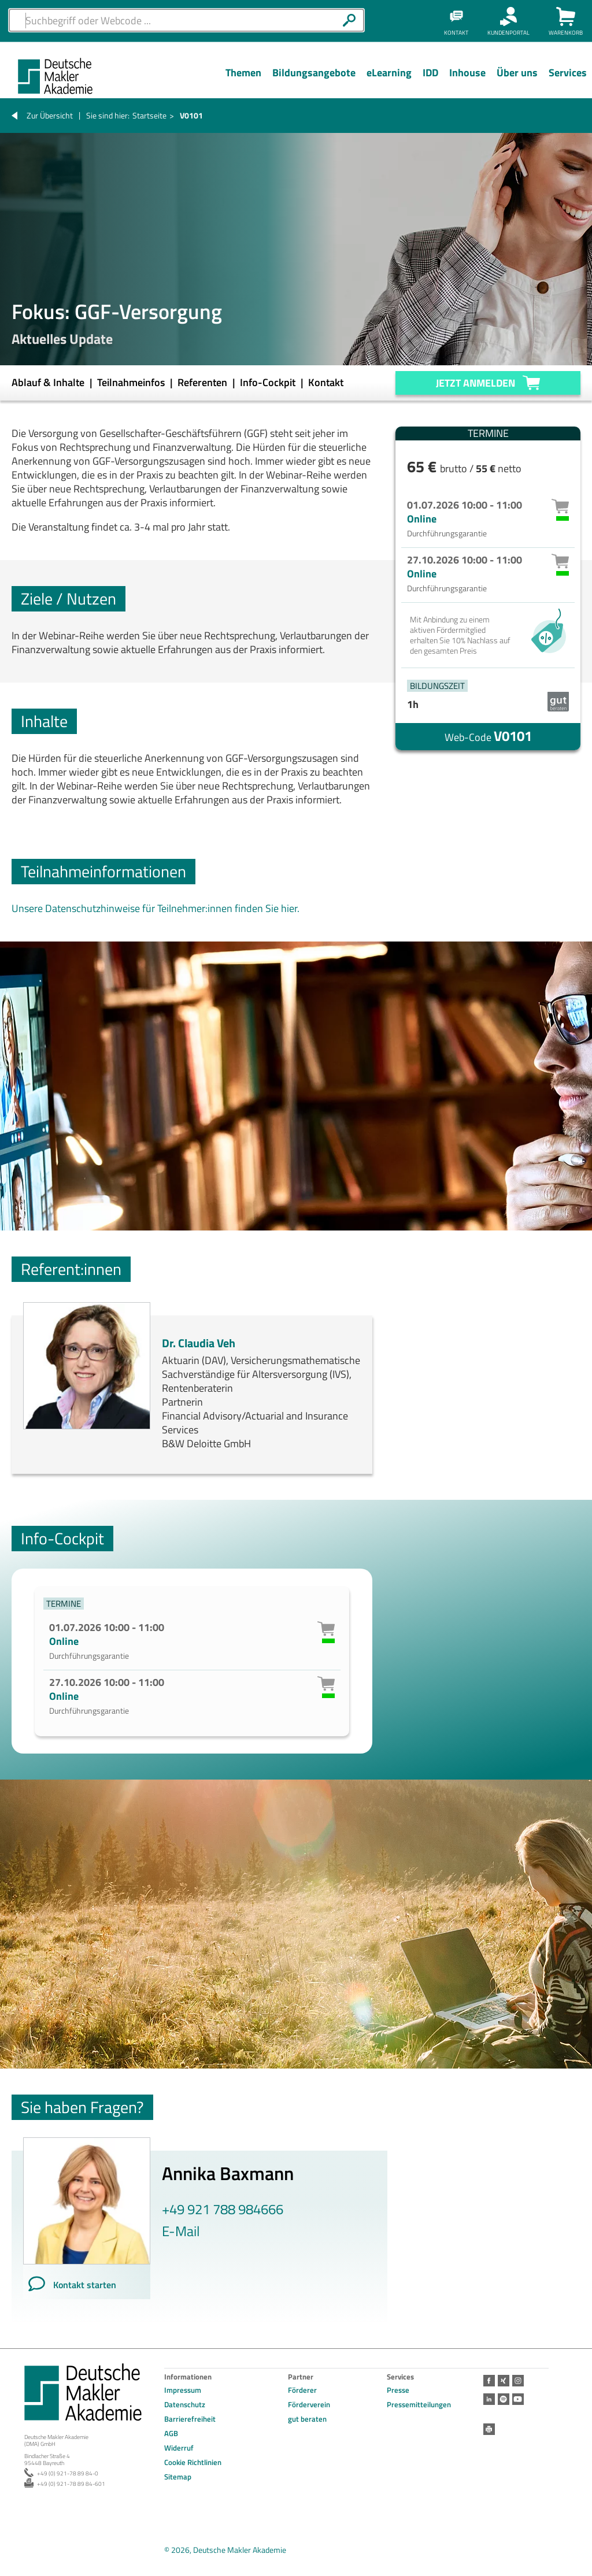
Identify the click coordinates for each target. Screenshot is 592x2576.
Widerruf (179, 2447)
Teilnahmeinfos (132, 382)
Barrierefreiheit (190, 2419)
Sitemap (177, 2476)
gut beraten (307, 2419)
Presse (398, 2390)
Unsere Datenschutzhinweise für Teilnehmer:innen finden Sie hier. (155, 908)
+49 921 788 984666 (222, 2209)
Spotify (503, 2399)
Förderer (302, 2390)
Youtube (518, 2399)
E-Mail (181, 2231)
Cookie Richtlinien (192, 2462)
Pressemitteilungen (419, 2404)
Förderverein (309, 2404)
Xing (503, 2380)
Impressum (182, 2390)
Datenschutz (184, 2404)
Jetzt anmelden (475, 383)
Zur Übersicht (50, 115)
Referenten (203, 382)
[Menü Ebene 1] (243, 81)
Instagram (518, 2380)
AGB (171, 2433)
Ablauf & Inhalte (49, 382)
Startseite (149, 115)
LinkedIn (489, 2399)
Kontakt (325, 382)
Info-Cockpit (269, 382)
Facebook (489, 2380)
